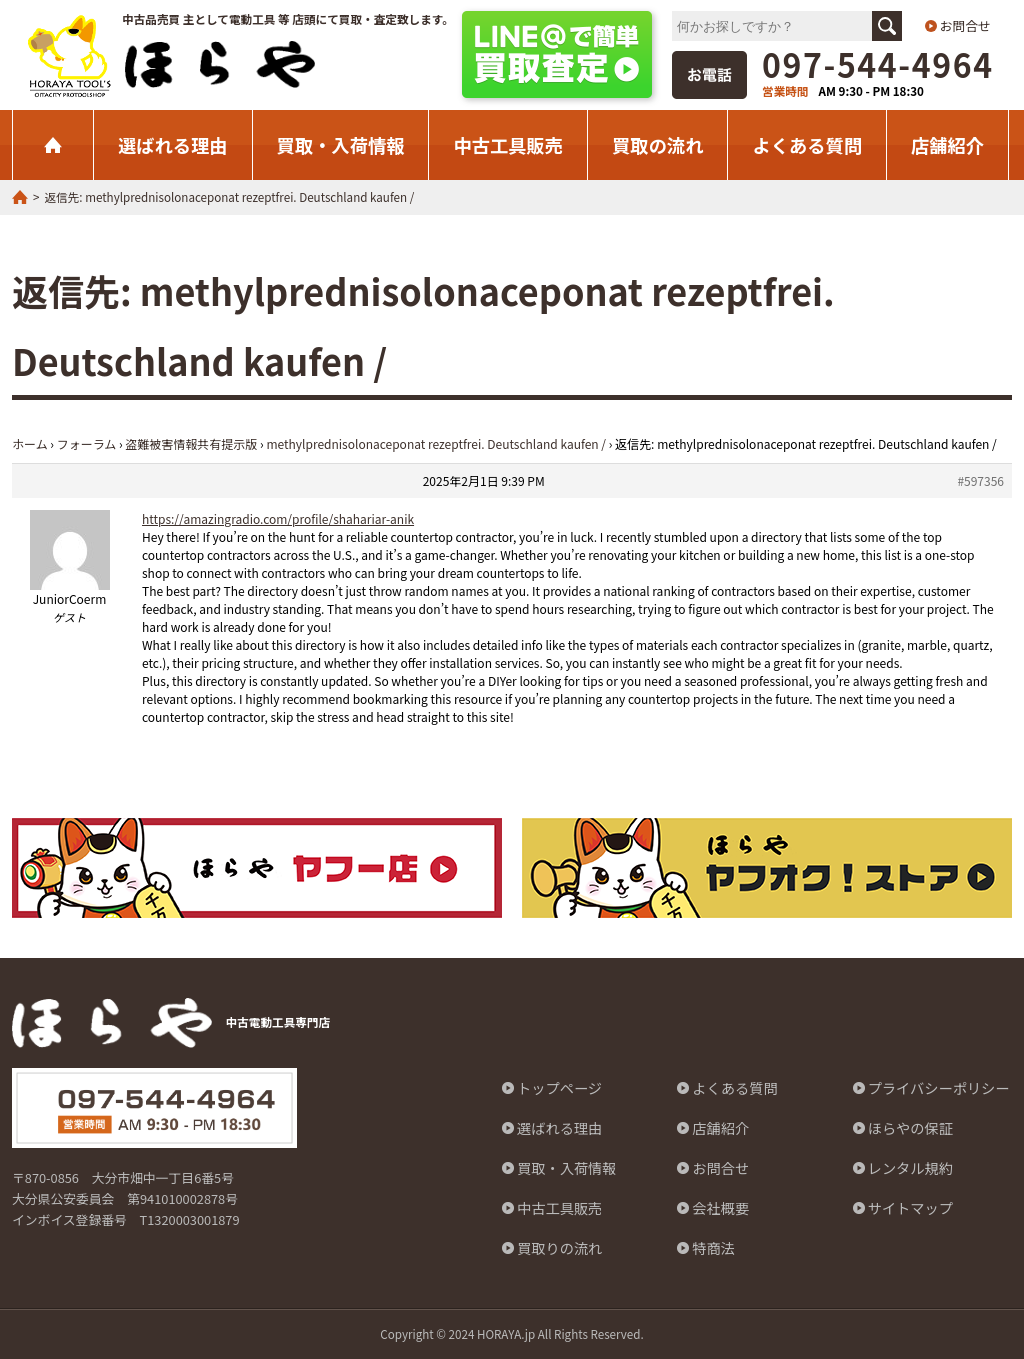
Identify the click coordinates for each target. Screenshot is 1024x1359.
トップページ (559, 1088)
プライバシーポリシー (939, 1088)
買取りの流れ (559, 1248)
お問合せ (965, 25)
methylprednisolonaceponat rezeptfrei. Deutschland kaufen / (436, 443)
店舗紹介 (947, 145)
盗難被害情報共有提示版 (191, 443)
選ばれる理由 (173, 145)
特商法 (713, 1248)
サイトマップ (910, 1208)
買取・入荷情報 (341, 145)
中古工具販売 (508, 145)
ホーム (30, 443)
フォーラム (87, 443)
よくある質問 (807, 145)
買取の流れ (657, 145)
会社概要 (720, 1208)
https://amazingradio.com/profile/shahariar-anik (278, 518)
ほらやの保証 (910, 1128)
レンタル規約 (910, 1168)
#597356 (980, 480)
